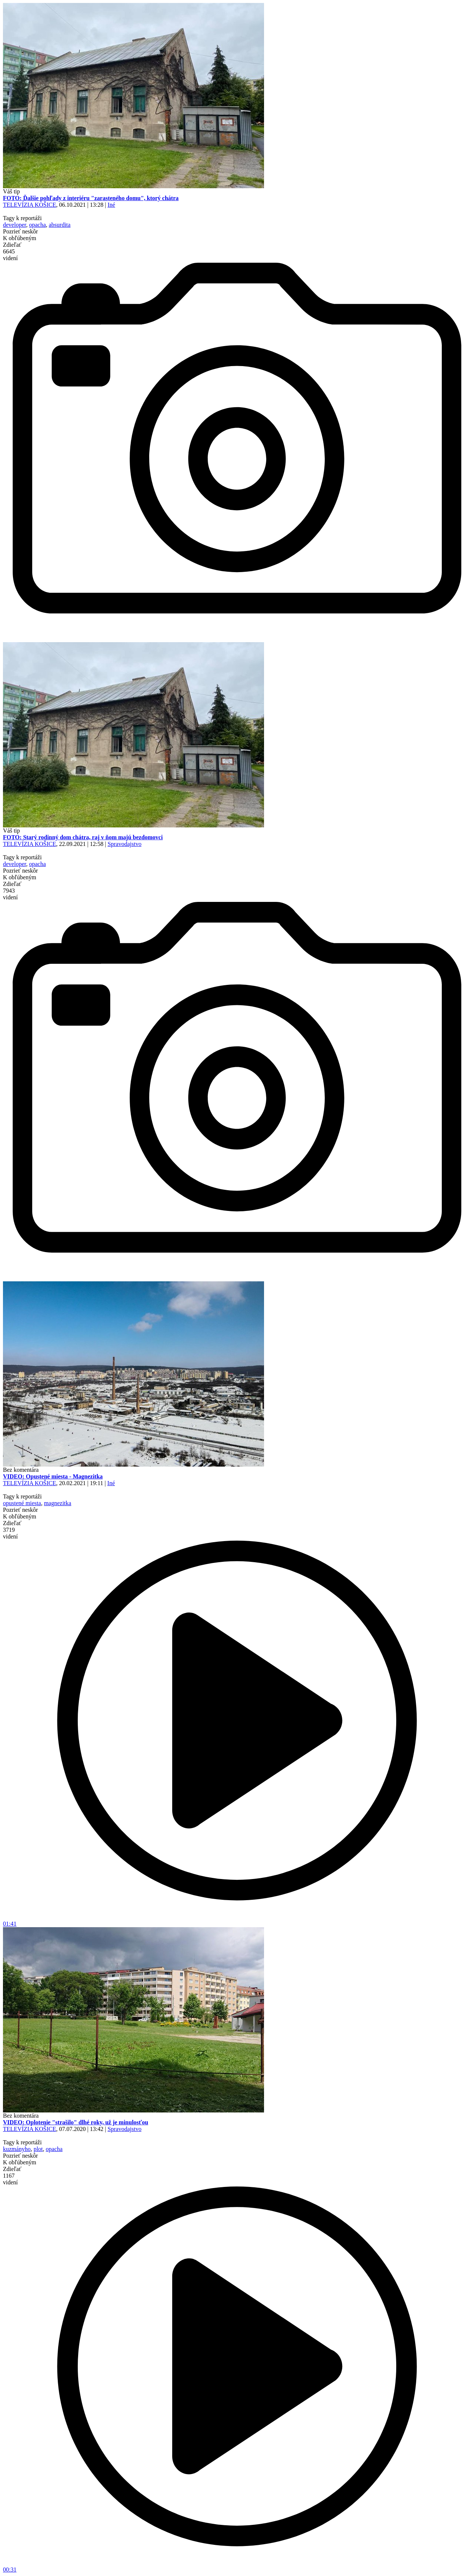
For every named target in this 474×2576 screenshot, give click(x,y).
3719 (10, 1533)
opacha (37, 225)
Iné (111, 205)
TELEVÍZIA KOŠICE (29, 205)
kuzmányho (17, 2149)
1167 (10, 2178)
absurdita (60, 225)
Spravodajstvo (124, 844)
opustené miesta (22, 1503)
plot (38, 2149)
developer (14, 225)
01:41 (237, 1921)
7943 (10, 893)
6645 (10, 254)
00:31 (237, 2567)
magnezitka (57, 1503)
